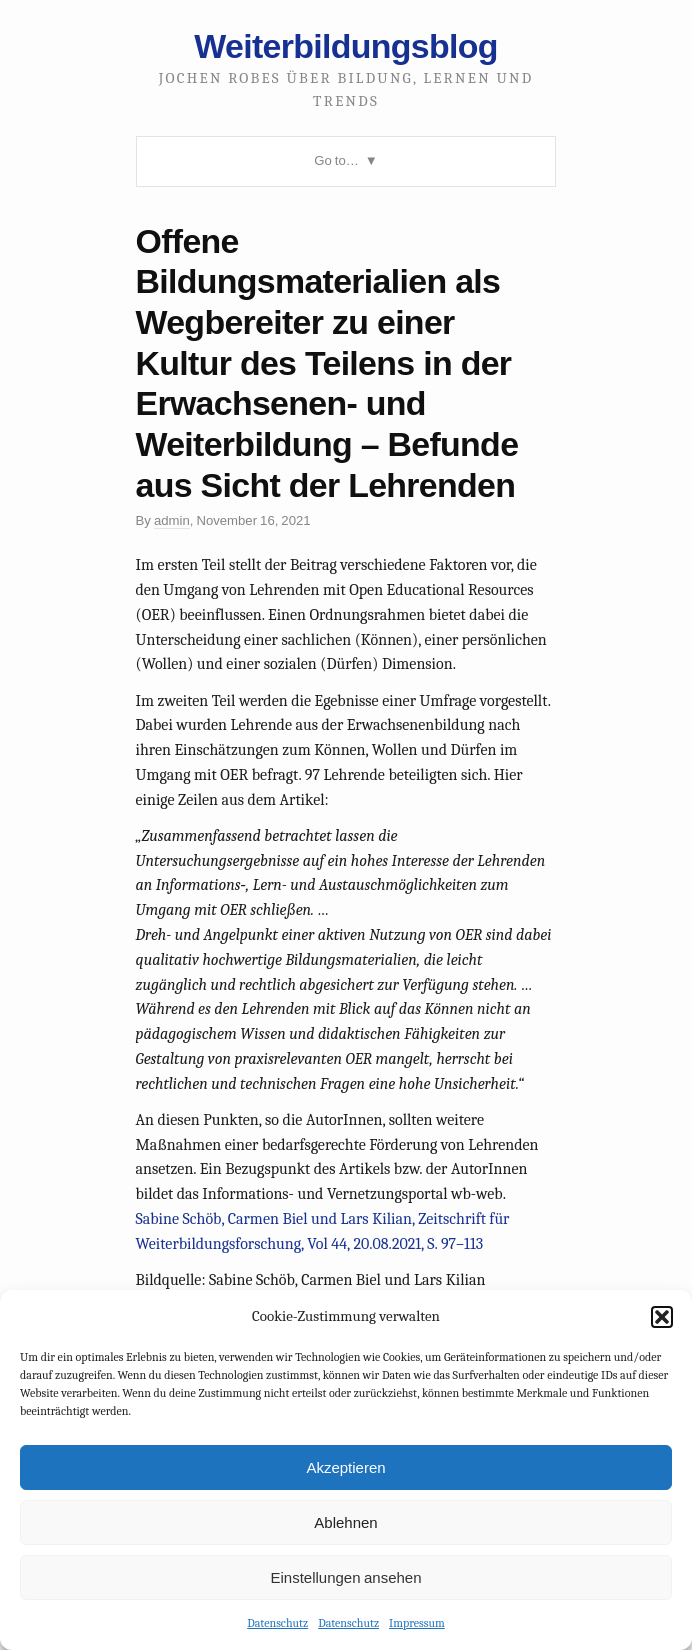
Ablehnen (345, 1522)
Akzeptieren (345, 1467)
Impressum (417, 1623)
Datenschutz (277, 1623)
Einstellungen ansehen (345, 1577)
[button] (662, 1317)
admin (172, 520)
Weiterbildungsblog (345, 46)
